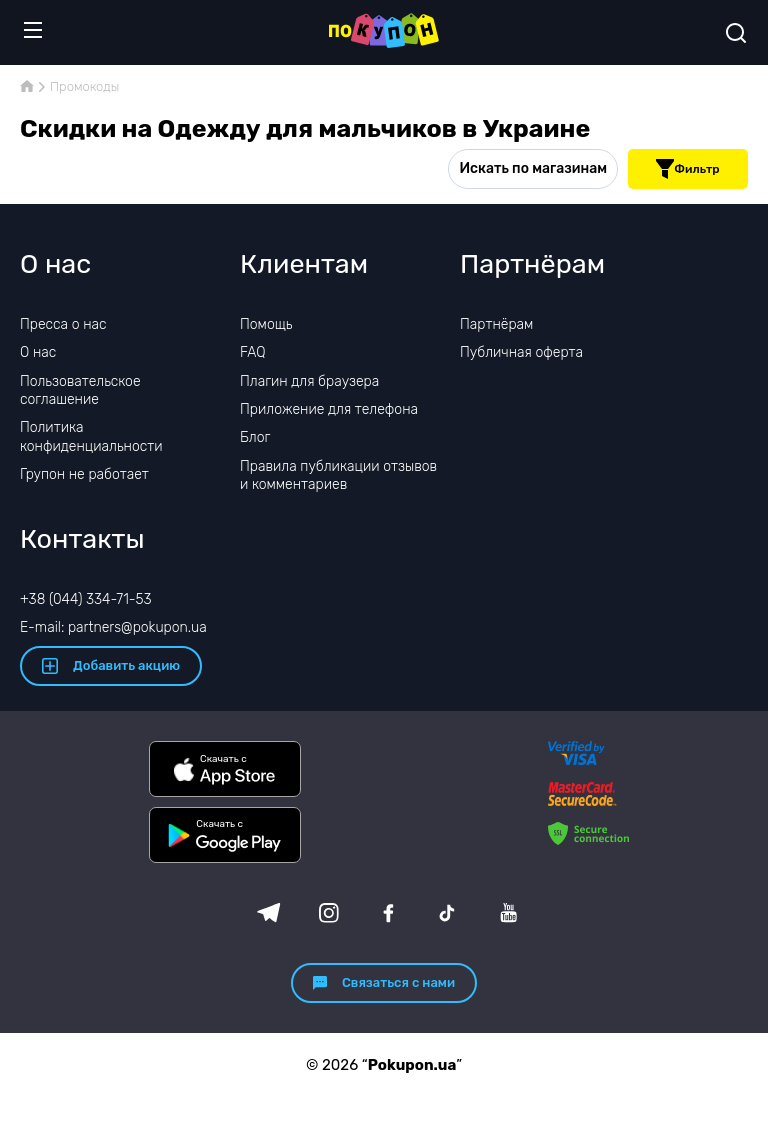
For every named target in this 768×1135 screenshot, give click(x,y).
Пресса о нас (63, 324)
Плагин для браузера (309, 381)
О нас (38, 352)
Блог (255, 437)
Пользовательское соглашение (80, 390)
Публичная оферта (521, 352)
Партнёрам (496, 324)
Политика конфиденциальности (91, 436)
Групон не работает (84, 474)
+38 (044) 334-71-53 (86, 599)
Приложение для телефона (329, 409)
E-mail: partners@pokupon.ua (113, 627)
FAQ (253, 352)
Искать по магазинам (533, 168)
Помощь (266, 324)
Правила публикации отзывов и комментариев (338, 475)
